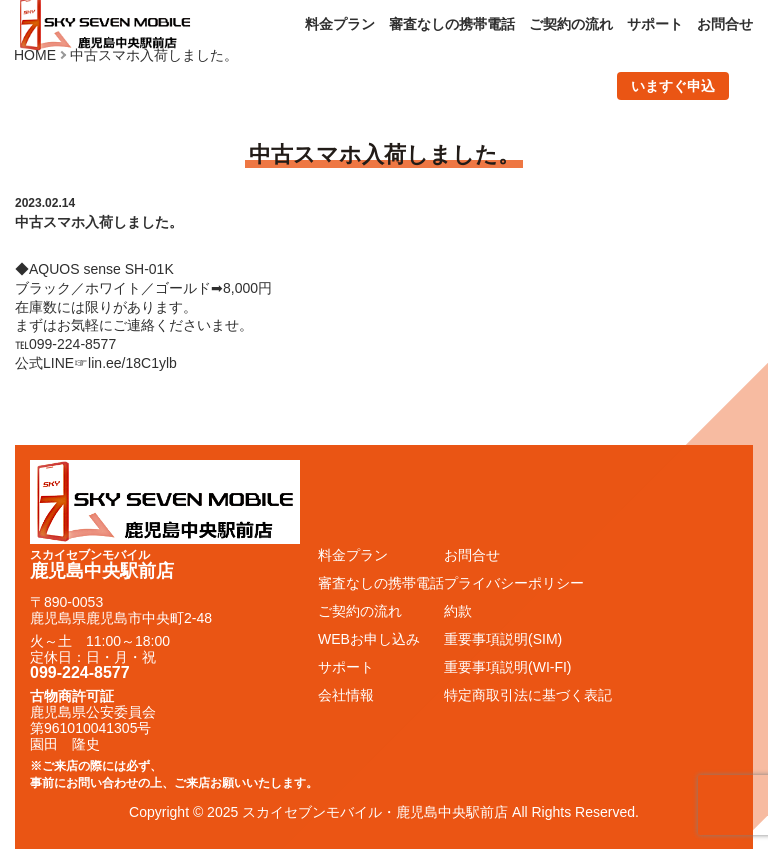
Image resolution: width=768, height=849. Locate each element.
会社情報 (346, 695)
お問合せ (725, 24)
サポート (655, 24)
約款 (458, 611)
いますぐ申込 (673, 86)
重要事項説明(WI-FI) (508, 667)
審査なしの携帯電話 (452, 24)
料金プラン (340, 24)
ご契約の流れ (571, 24)
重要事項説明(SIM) (503, 639)
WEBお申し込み (369, 639)
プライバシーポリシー (514, 583)
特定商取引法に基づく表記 (528, 695)
